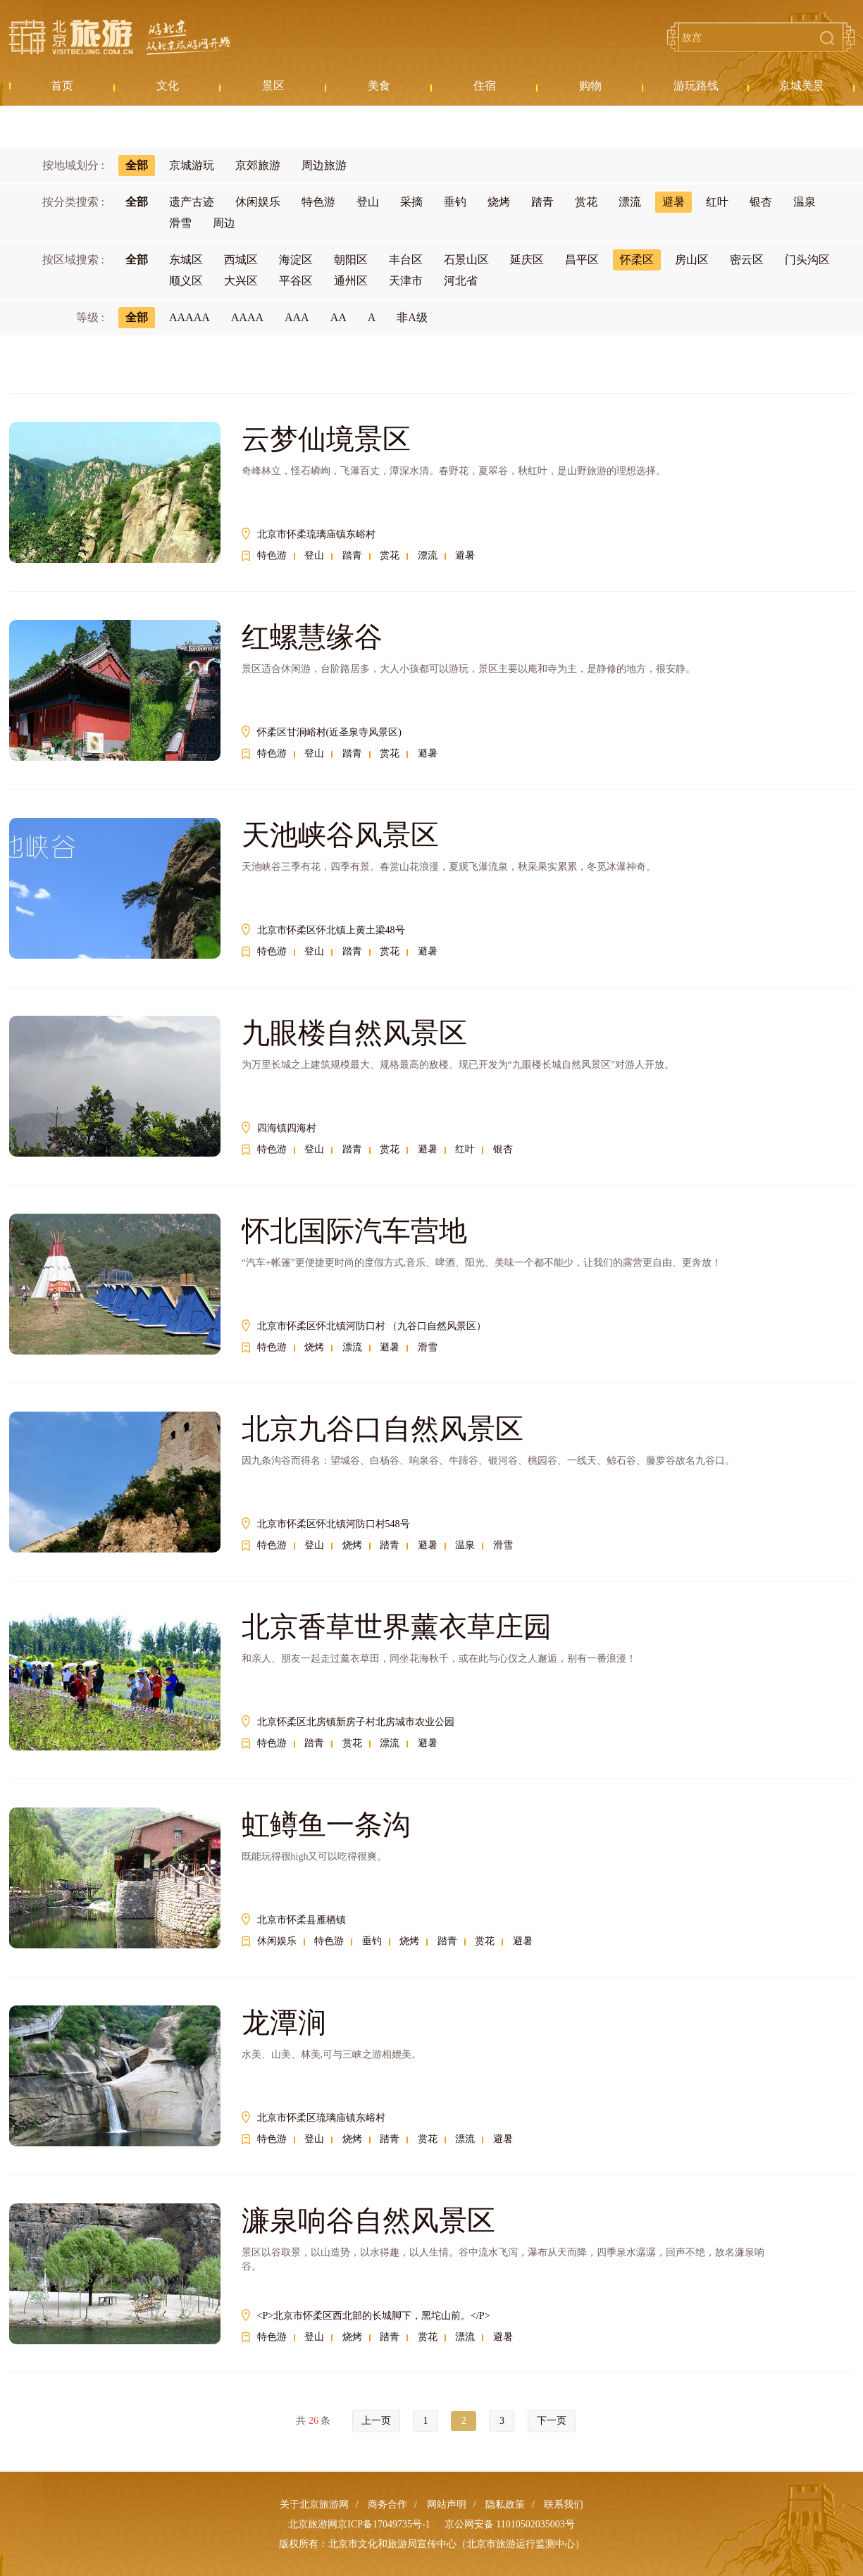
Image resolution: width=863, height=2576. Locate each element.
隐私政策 (505, 2504)
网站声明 (446, 2504)
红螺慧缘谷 (312, 637)
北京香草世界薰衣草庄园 (397, 1627)
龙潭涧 (284, 2023)
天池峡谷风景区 (340, 835)
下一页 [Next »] (551, 2420)
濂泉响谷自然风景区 (368, 2220)
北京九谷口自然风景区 (382, 1429)
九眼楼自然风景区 (354, 1033)
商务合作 (387, 2504)
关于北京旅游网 (314, 2504)
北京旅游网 (119, 37)
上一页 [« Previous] (376, 2420)
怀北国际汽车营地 (354, 1231)
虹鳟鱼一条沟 (326, 1825)
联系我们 (563, 2504)
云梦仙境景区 (326, 439)
